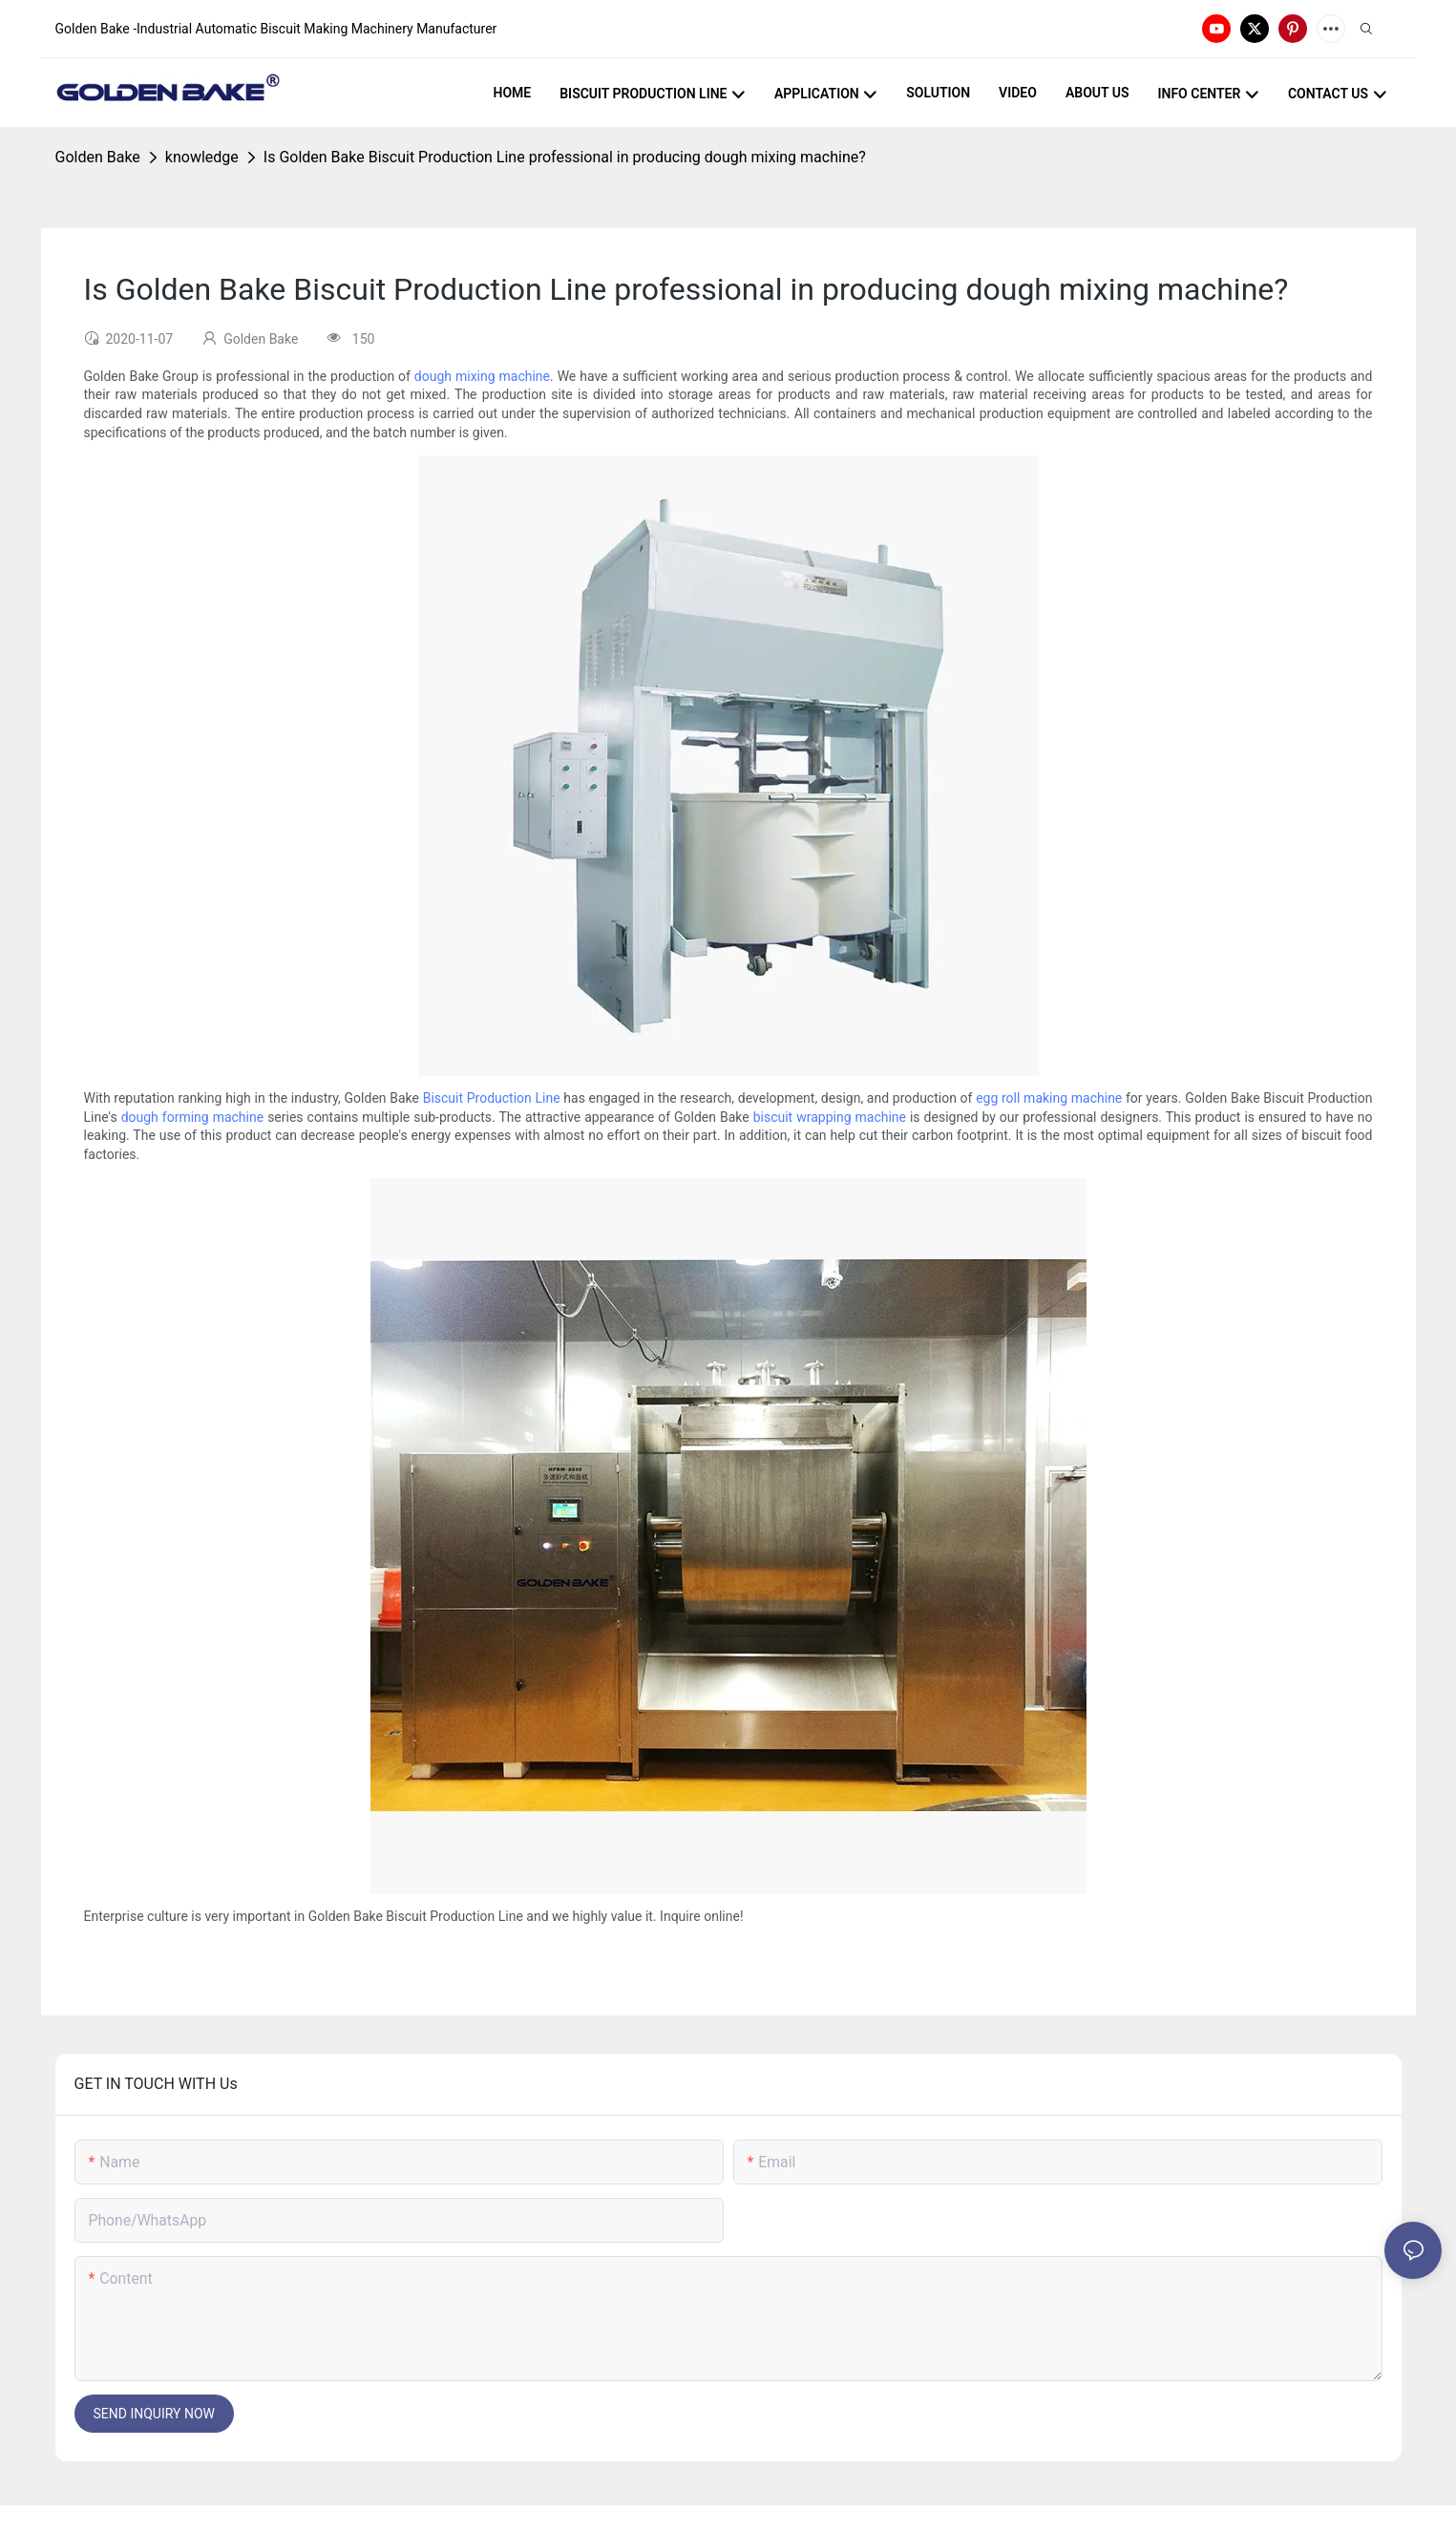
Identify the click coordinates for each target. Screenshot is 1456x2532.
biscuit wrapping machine (829, 1117)
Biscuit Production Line (491, 1098)
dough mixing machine (482, 376)
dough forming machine (192, 1117)
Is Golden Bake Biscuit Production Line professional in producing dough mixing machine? (565, 157)
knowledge (202, 157)
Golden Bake (97, 157)
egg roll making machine (1049, 1098)
